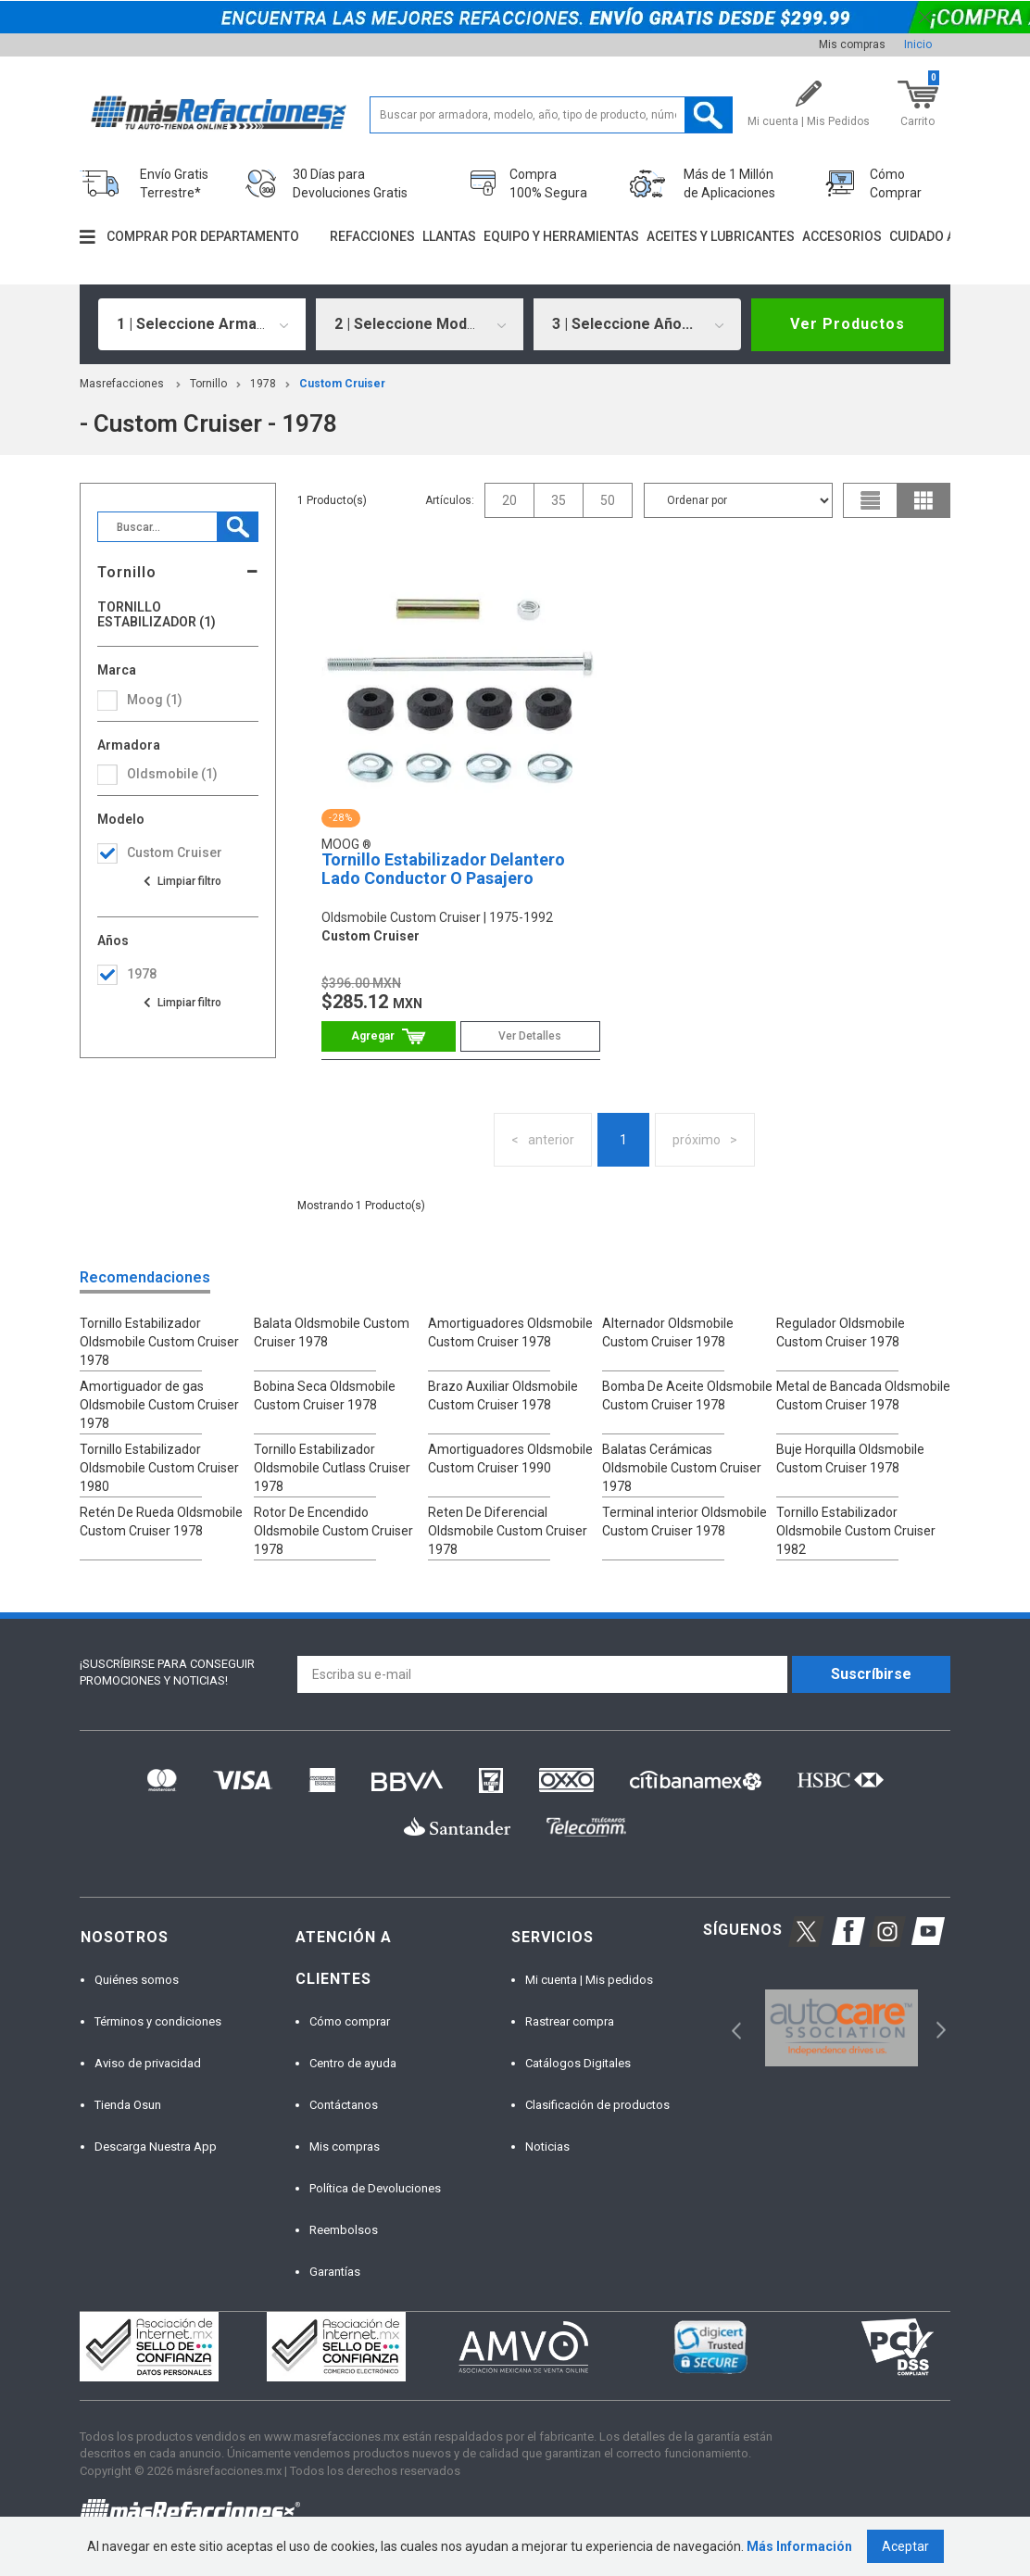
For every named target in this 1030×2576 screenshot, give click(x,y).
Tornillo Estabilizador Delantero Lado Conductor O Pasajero (443, 869)
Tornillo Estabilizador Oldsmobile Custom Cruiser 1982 (856, 1531)
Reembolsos (343, 2230)
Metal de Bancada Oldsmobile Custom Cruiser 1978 (863, 1395)
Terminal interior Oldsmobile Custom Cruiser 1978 (684, 1521)
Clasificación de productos (597, 2105)
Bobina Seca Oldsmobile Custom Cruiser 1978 (325, 1395)
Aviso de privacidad (147, 2063)
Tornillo (208, 383)
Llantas (449, 236)
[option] (841, 2027)
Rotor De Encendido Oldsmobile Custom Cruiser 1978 (333, 1531)
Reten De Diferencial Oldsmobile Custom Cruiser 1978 (507, 1531)
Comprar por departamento (203, 236)
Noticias (547, 2146)
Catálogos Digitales (578, 2063)
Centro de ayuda (352, 2063)
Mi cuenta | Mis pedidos (589, 1980)
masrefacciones (122, 383)
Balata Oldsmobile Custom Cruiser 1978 (331, 1332)
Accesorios (842, 236)
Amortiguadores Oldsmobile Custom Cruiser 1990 (510, 1458)
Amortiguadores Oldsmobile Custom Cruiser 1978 (510, 1332)
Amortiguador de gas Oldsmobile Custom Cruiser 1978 (159, 1405)
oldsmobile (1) (172, 773)
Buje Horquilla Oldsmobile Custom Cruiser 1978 (850, 1458)
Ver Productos (847, 324)
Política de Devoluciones (375, 2188)
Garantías (334, 2272)
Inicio (918, 44)
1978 (263, 383)
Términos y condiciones (157, 2021)
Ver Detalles (529, 1035)
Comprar (388, 1036)
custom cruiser (342, 383)
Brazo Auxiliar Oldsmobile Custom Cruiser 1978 (503, 1395)
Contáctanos (343, 2105)
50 (607, 500)
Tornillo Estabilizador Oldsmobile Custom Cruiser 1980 (159, 1468)
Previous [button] (730, 2027)
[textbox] (551, 114)
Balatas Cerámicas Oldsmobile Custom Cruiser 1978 (681, 1468)
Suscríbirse (871, 1674)
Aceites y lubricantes (721, 236)
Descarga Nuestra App (155, 2146)
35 (558, 500)
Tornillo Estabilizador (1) (156, 614)
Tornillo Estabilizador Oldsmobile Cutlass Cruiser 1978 (332, 1468)
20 (509, 500)
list (871, 500)
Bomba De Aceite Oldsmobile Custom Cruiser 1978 (687, 1395)
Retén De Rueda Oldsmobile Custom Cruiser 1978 (161, 1521)
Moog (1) (154, 699)
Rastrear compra (569, 2021)
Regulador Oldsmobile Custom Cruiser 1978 (840, 1332)
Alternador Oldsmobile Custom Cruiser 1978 (668, 1332)
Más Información (799, 2546)
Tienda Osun (127, 2105)
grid (923, 500)
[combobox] (202, 324)
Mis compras (852, 44)
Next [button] (938, 2027)
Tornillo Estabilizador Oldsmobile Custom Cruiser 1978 (159, 1342)
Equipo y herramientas (561, 236)
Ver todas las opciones (181, 881)
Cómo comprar (349, 2021)
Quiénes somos (136, 1980)
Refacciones (372, 236)
